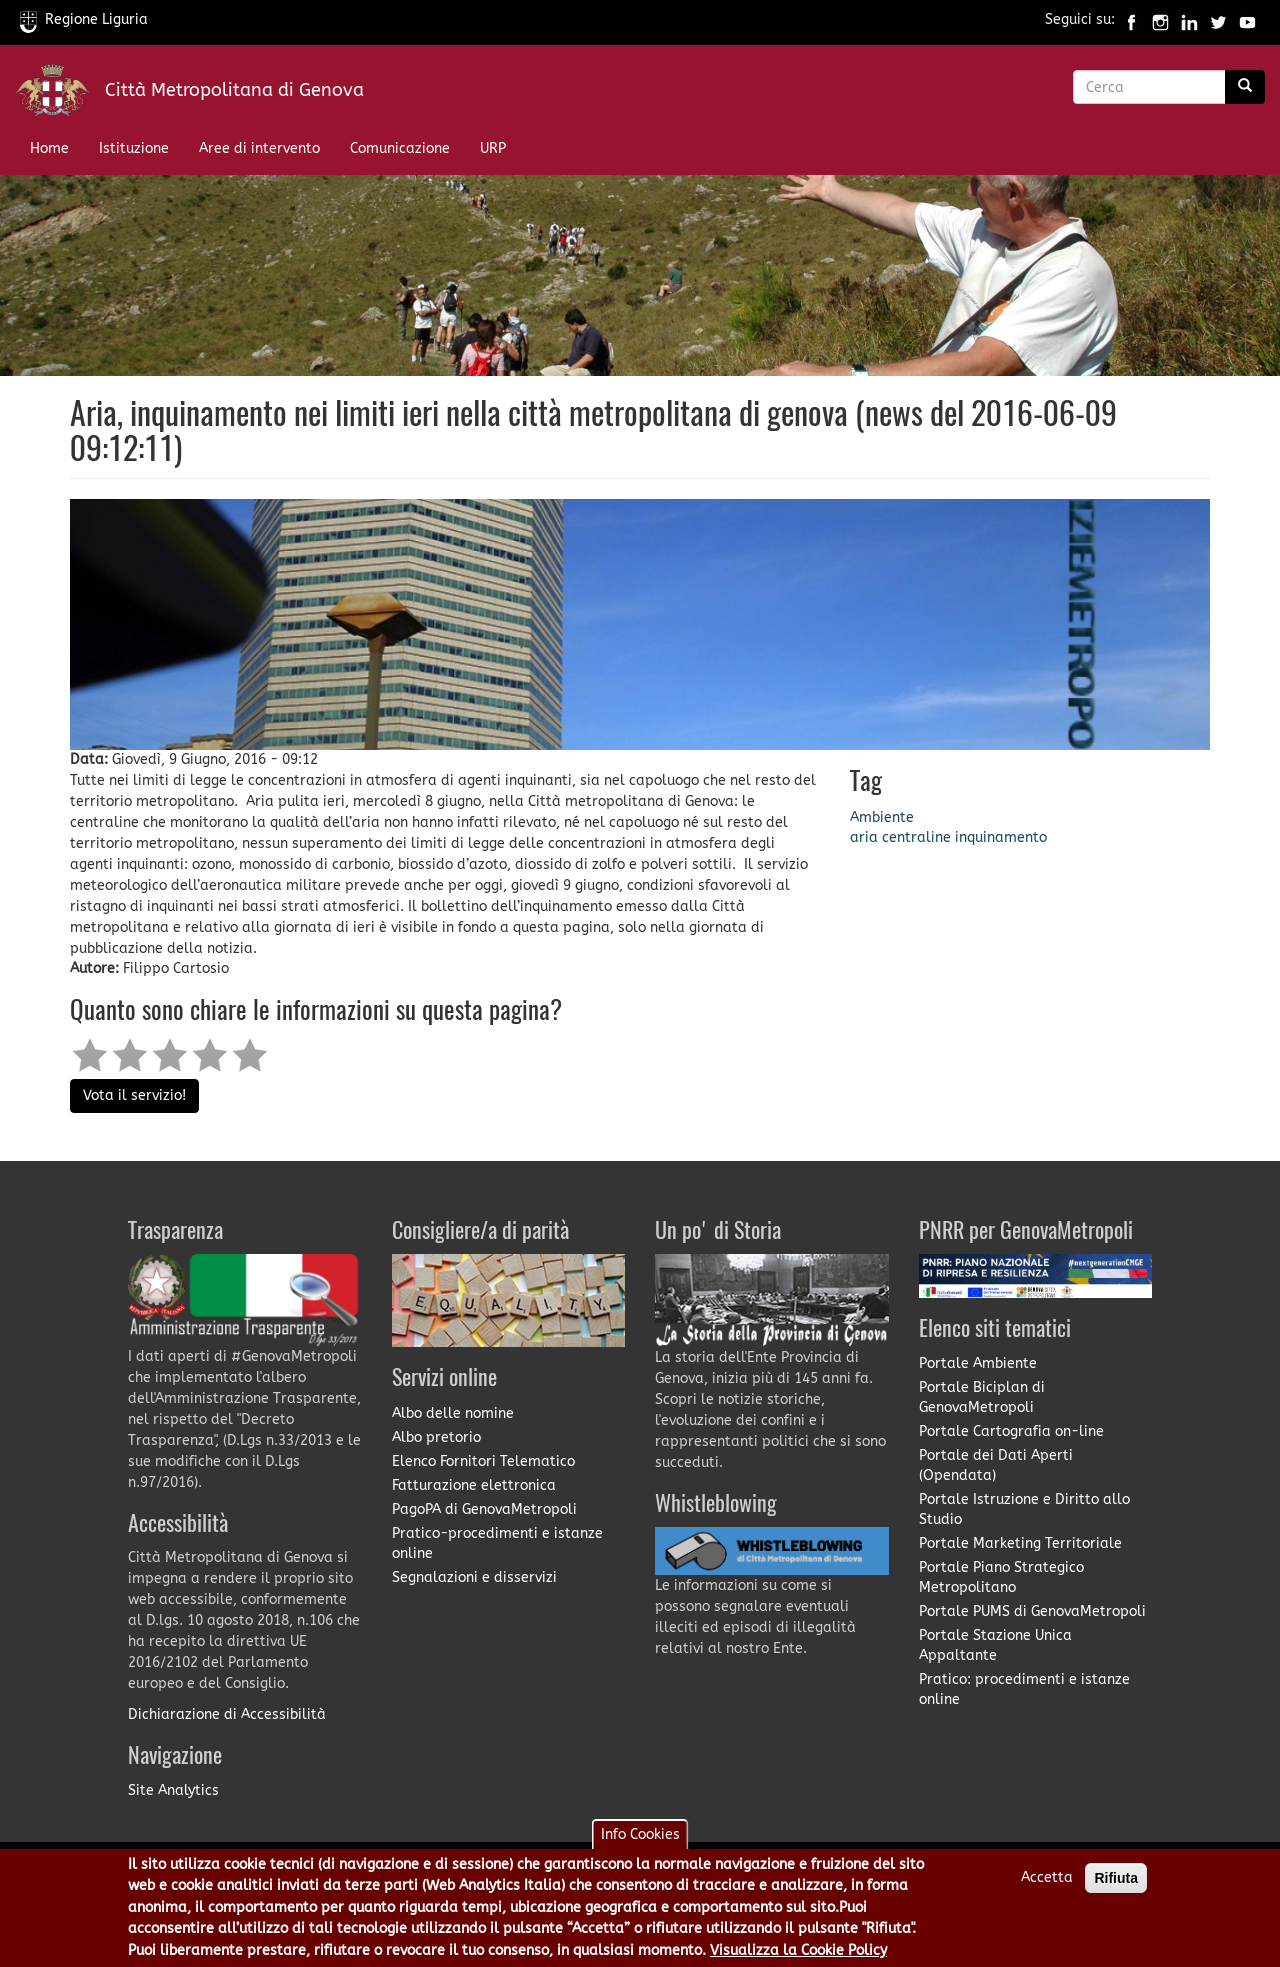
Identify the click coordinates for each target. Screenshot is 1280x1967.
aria (864, 837)
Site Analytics (173, 1790)
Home (49, 148)
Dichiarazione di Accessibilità (227, 1714)
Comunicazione (400, 148)
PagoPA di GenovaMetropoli (484, 1509)
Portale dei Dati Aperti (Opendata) (996, 1465)
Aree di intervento (259, 148)
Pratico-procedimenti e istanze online (497, 1543)
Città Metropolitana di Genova (234, 90)
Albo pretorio (436, 1437)
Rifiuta (1116, 1883)
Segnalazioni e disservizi (474, 1577)
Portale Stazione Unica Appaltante (995, 1645)
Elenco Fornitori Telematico (483, 1461)
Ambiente (882, 817)
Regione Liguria (84, 19)
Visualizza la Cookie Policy (798, 1955)
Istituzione (134, 148)
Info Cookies (640, 1839)
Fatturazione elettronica (474, 1485)
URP (493, 148)
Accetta (1047, 1882)
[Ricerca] (1245, 87)
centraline (916, 837)
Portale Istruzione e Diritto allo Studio (1024, 1509)
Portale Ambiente (978, 1363)
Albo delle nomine (453, 1413)
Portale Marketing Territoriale (1020, 1543)
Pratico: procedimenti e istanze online (1024, 1689)
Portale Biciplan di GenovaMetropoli (982, 1397)
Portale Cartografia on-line (1011, 1431)
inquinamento (1001, 837)
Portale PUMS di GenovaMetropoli (1032, 1611)
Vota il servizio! (134, 1095)
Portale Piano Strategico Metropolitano (1001, 1577)
